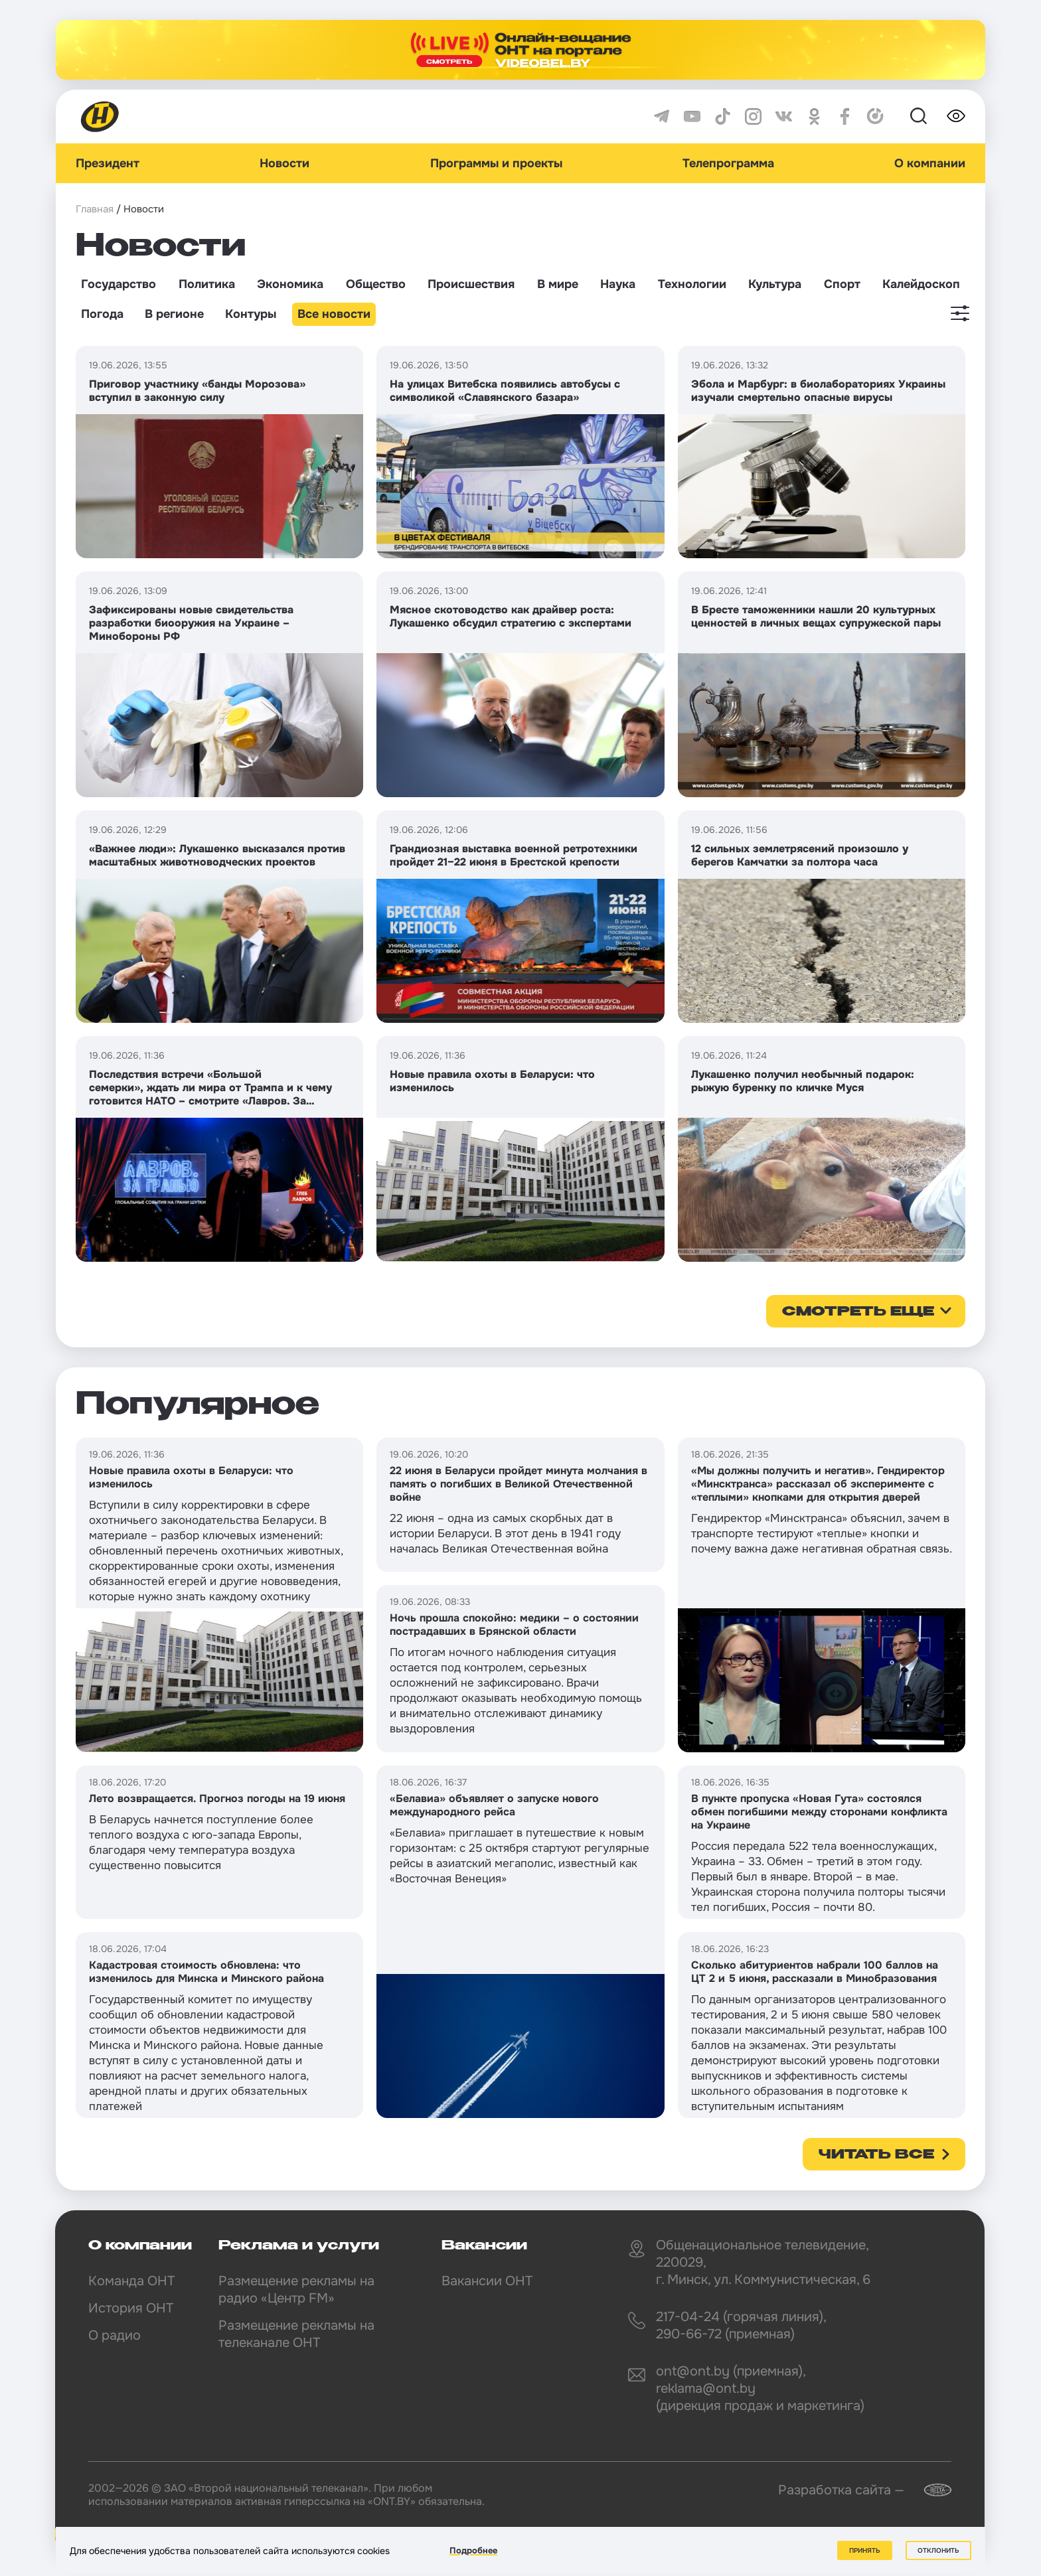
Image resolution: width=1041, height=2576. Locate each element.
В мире (557, 284)
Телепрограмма (728, 163)
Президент (107, 163)
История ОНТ (130, 2308)
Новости (284, 163)
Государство (118, 284)
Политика (207, 284)
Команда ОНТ (131, 2281)
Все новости (333, 314)
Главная (95, 209)
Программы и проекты (496, 163)
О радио (114, 2335)
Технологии (692, 284)
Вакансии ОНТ (486, 2281)
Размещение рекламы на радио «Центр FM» (296, 2290)
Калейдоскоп (921, 284)
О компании (929, 163)
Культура (774, 284)
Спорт (842, 284)
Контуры (250, 314)
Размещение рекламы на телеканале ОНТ (296, 2334)
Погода (102, 314)
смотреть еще (858, 1312)
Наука (617, 284)
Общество (376, 284)
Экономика (290, 284)
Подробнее (473, 2550)
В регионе (174, 314)
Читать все (876, 2155)
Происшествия (471, 284)
